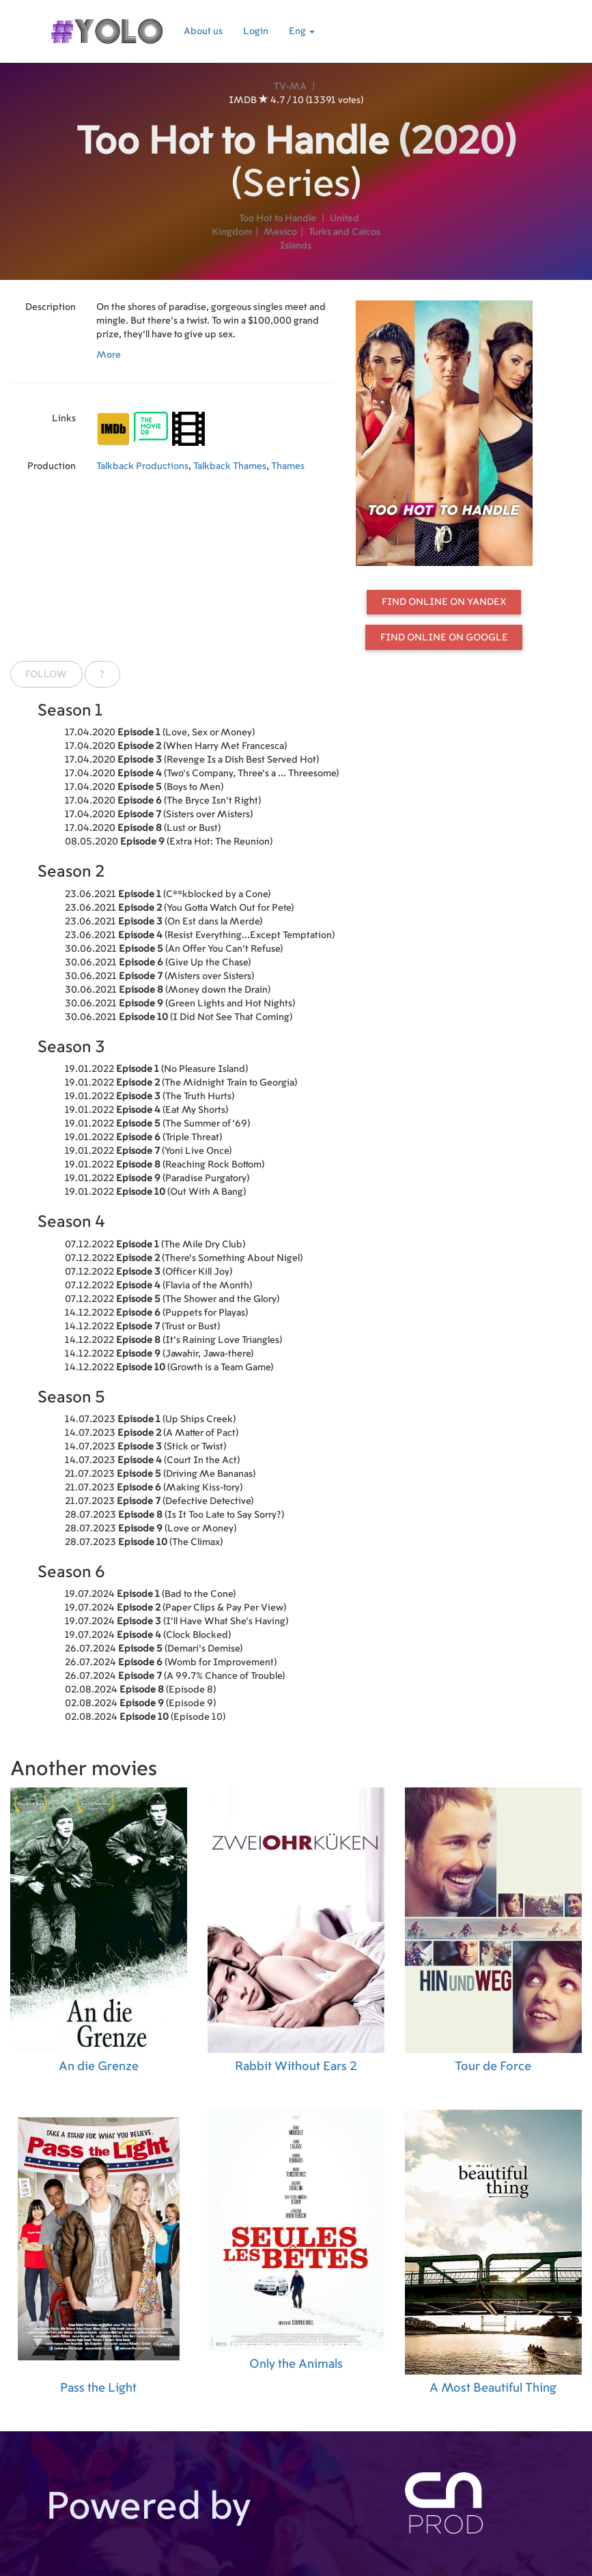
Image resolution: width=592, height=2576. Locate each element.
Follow (46, 674)
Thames (288, 466)
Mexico (280, 232)
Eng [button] (302, 31)
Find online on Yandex (444, 602)
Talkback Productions (142, 466)
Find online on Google (444, 637)
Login (255, 31)
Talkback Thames (229, 466)
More (108, 355)
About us (203, 31)
